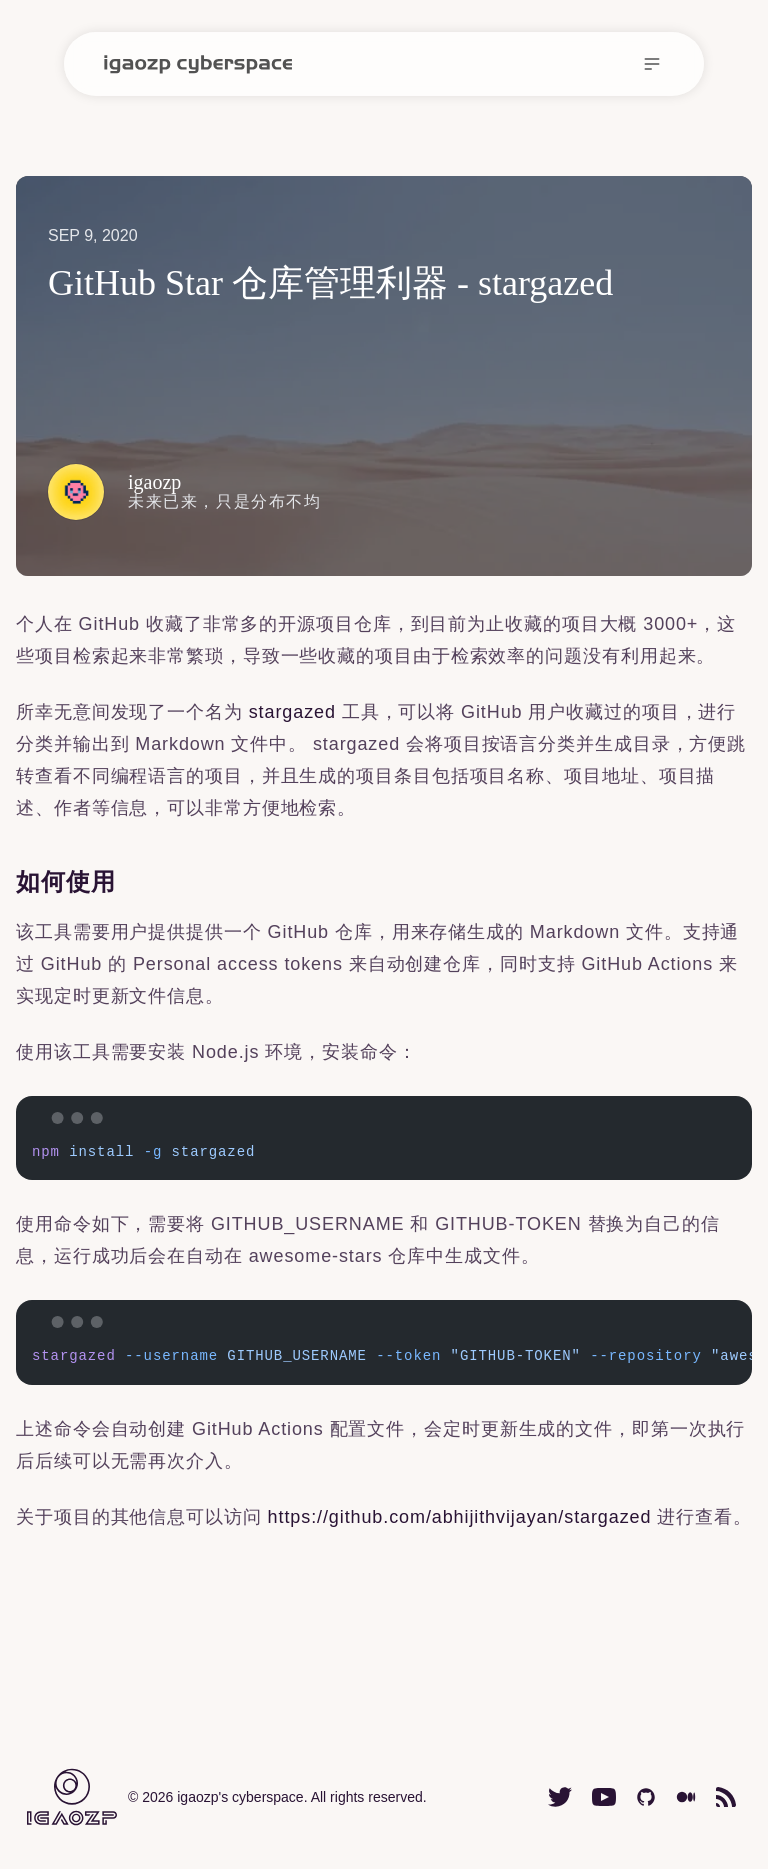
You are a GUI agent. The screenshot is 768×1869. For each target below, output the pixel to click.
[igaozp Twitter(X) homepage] (560, 1797)
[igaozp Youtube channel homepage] (604, 1797)
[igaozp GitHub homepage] (646, 1797)
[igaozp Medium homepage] (686, 1797)
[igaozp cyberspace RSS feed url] (726, 1797)
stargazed (292, 712)
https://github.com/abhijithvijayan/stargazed (460, 1517)
